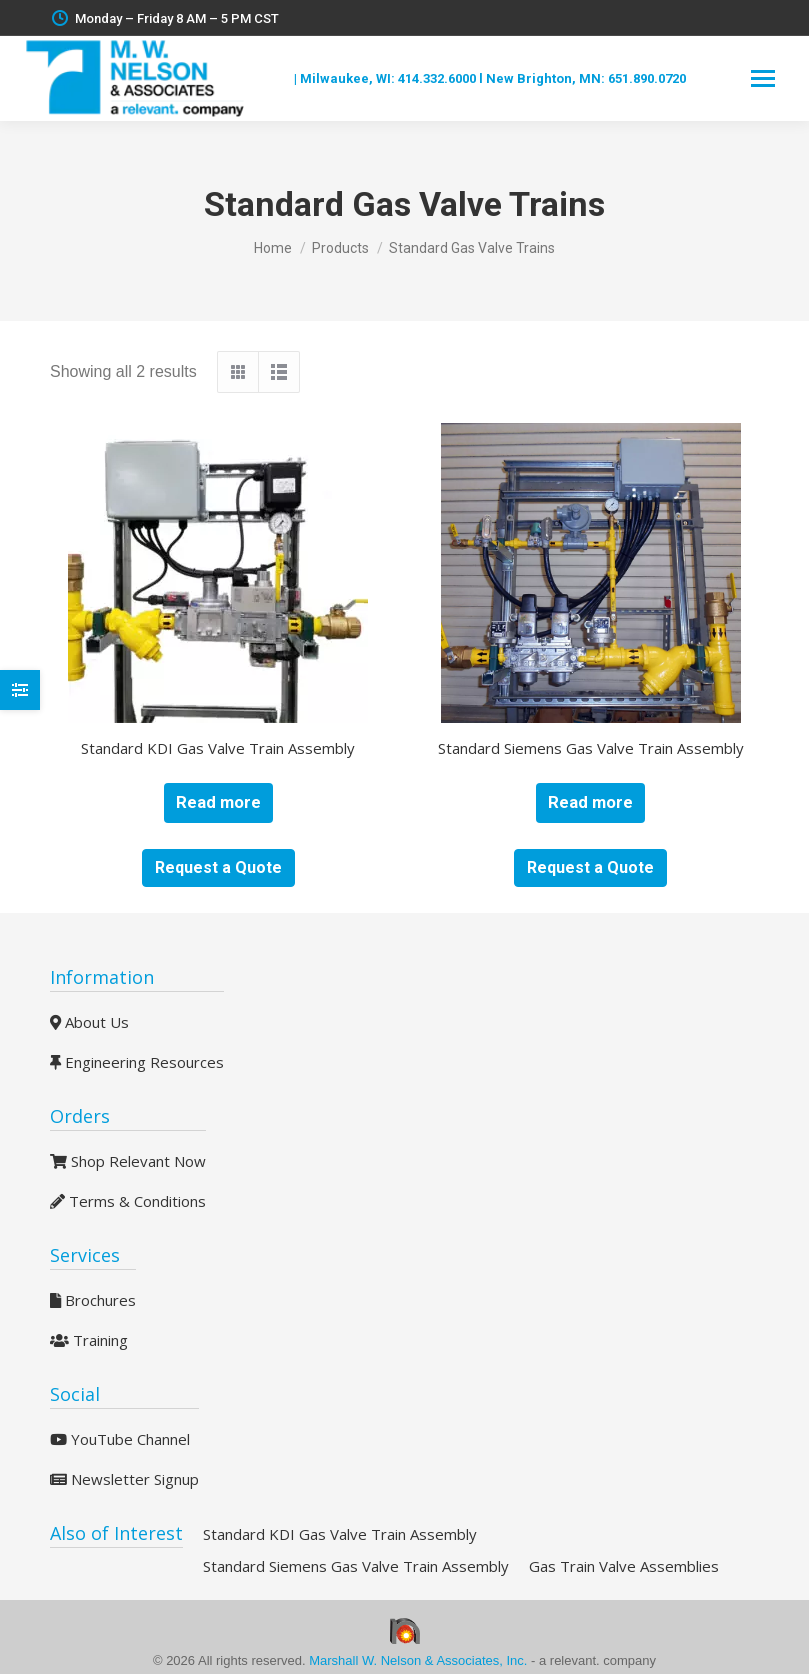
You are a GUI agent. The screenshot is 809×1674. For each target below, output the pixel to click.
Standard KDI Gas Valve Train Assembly (218, 748)
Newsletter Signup (124, 1479)
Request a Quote (218, 867)
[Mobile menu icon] (763, 78)
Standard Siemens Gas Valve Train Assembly (591, 748)
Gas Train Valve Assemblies (624, 1566)
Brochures (93, 1300)
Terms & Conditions (128, 1201)
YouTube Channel (120, 1439)
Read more (218, 802)
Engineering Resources (137, 1062)
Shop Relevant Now (128, 1161)
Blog (276, 78)
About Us (89, 1022)
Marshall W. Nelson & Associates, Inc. (420, 1660)
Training (89, 1340)
